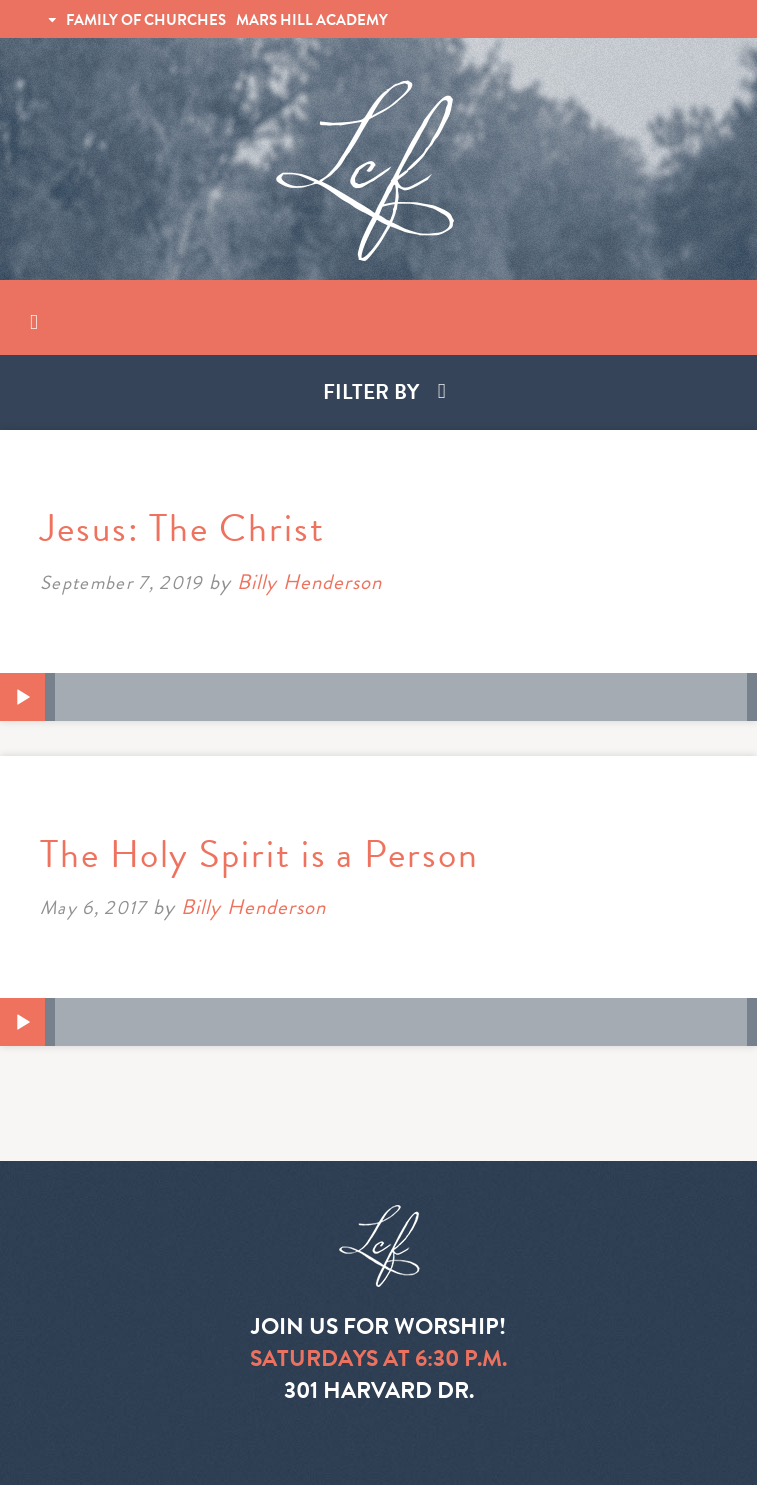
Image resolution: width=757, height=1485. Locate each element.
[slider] (401, 697)
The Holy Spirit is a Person (259, 854)
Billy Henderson (310, 582)
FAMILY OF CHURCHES (146, 20)
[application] (378, 697)
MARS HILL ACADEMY (312, 20)
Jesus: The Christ (182, 528)
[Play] (23, 698)
